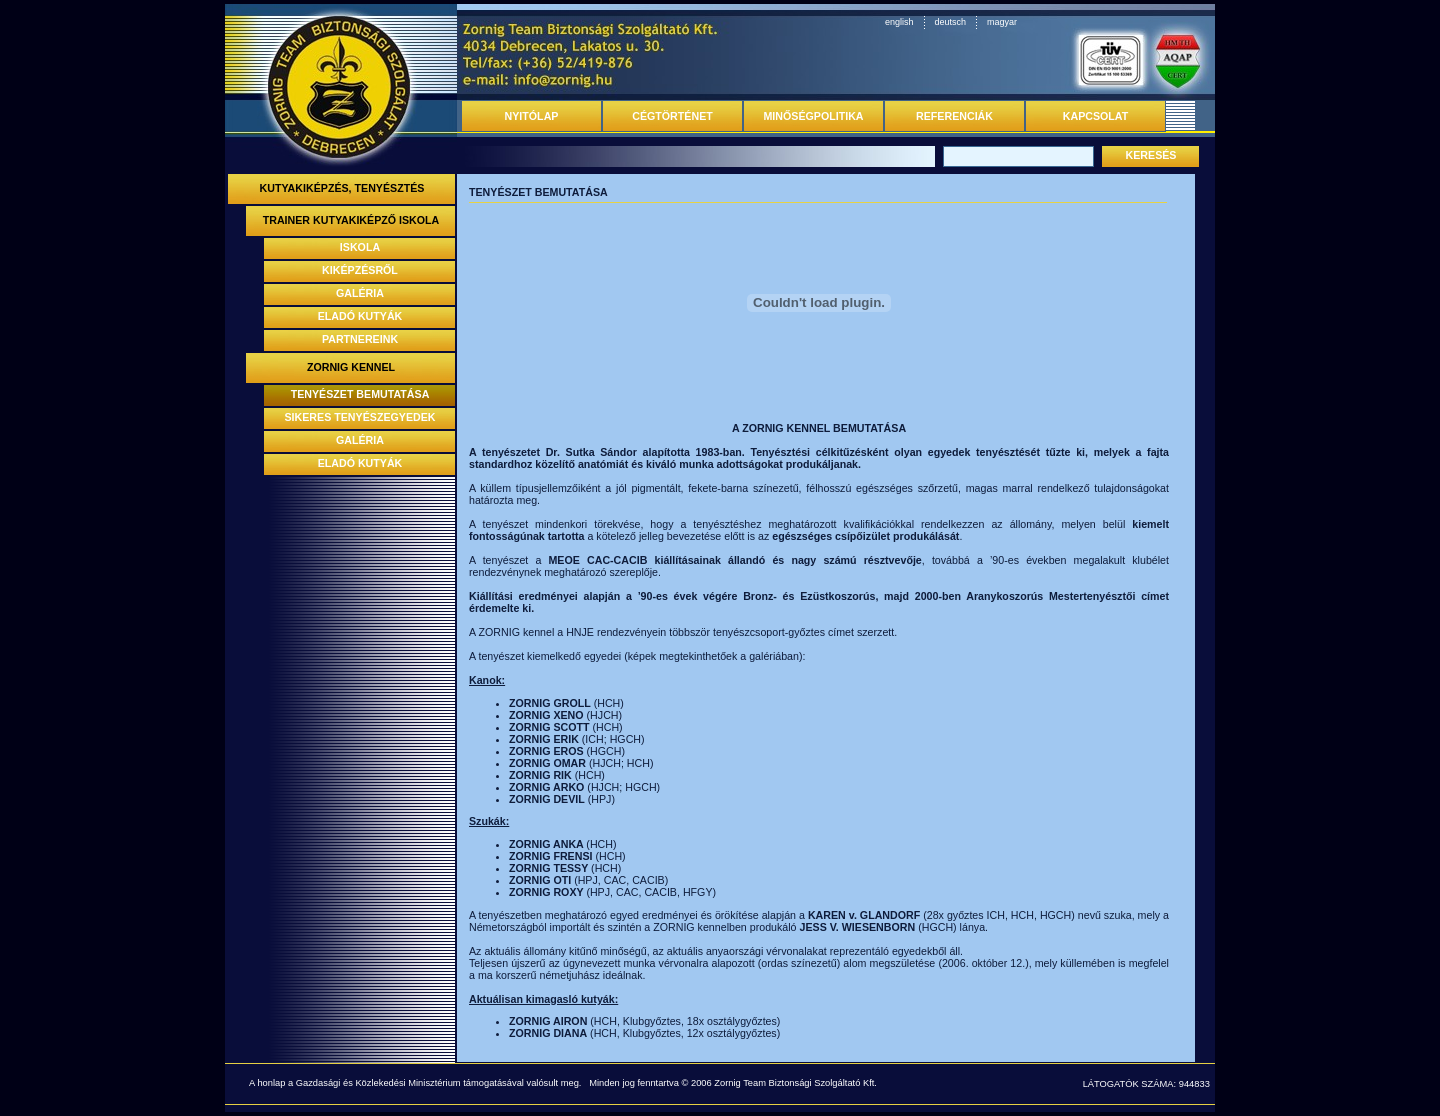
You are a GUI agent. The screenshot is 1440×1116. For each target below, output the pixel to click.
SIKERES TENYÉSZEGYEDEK (360, 417)
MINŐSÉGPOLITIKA (813, 116)
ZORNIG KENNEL (351, 367)
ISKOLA (360, 247)
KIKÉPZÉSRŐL (360, 270)
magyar (1002, 22)
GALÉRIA (360, 293)
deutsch (951, 22)
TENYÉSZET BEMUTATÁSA (360, 394)
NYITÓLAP (532, 116)
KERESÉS (1151, 155)
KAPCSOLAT (1096, 116)
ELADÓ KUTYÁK (360, 316)
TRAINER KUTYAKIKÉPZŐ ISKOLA (351, 220)
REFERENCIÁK (954, 116)
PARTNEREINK (360, 339)
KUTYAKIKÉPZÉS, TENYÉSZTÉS (342, 188)
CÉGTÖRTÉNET (672, 116)
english (899, 22)
